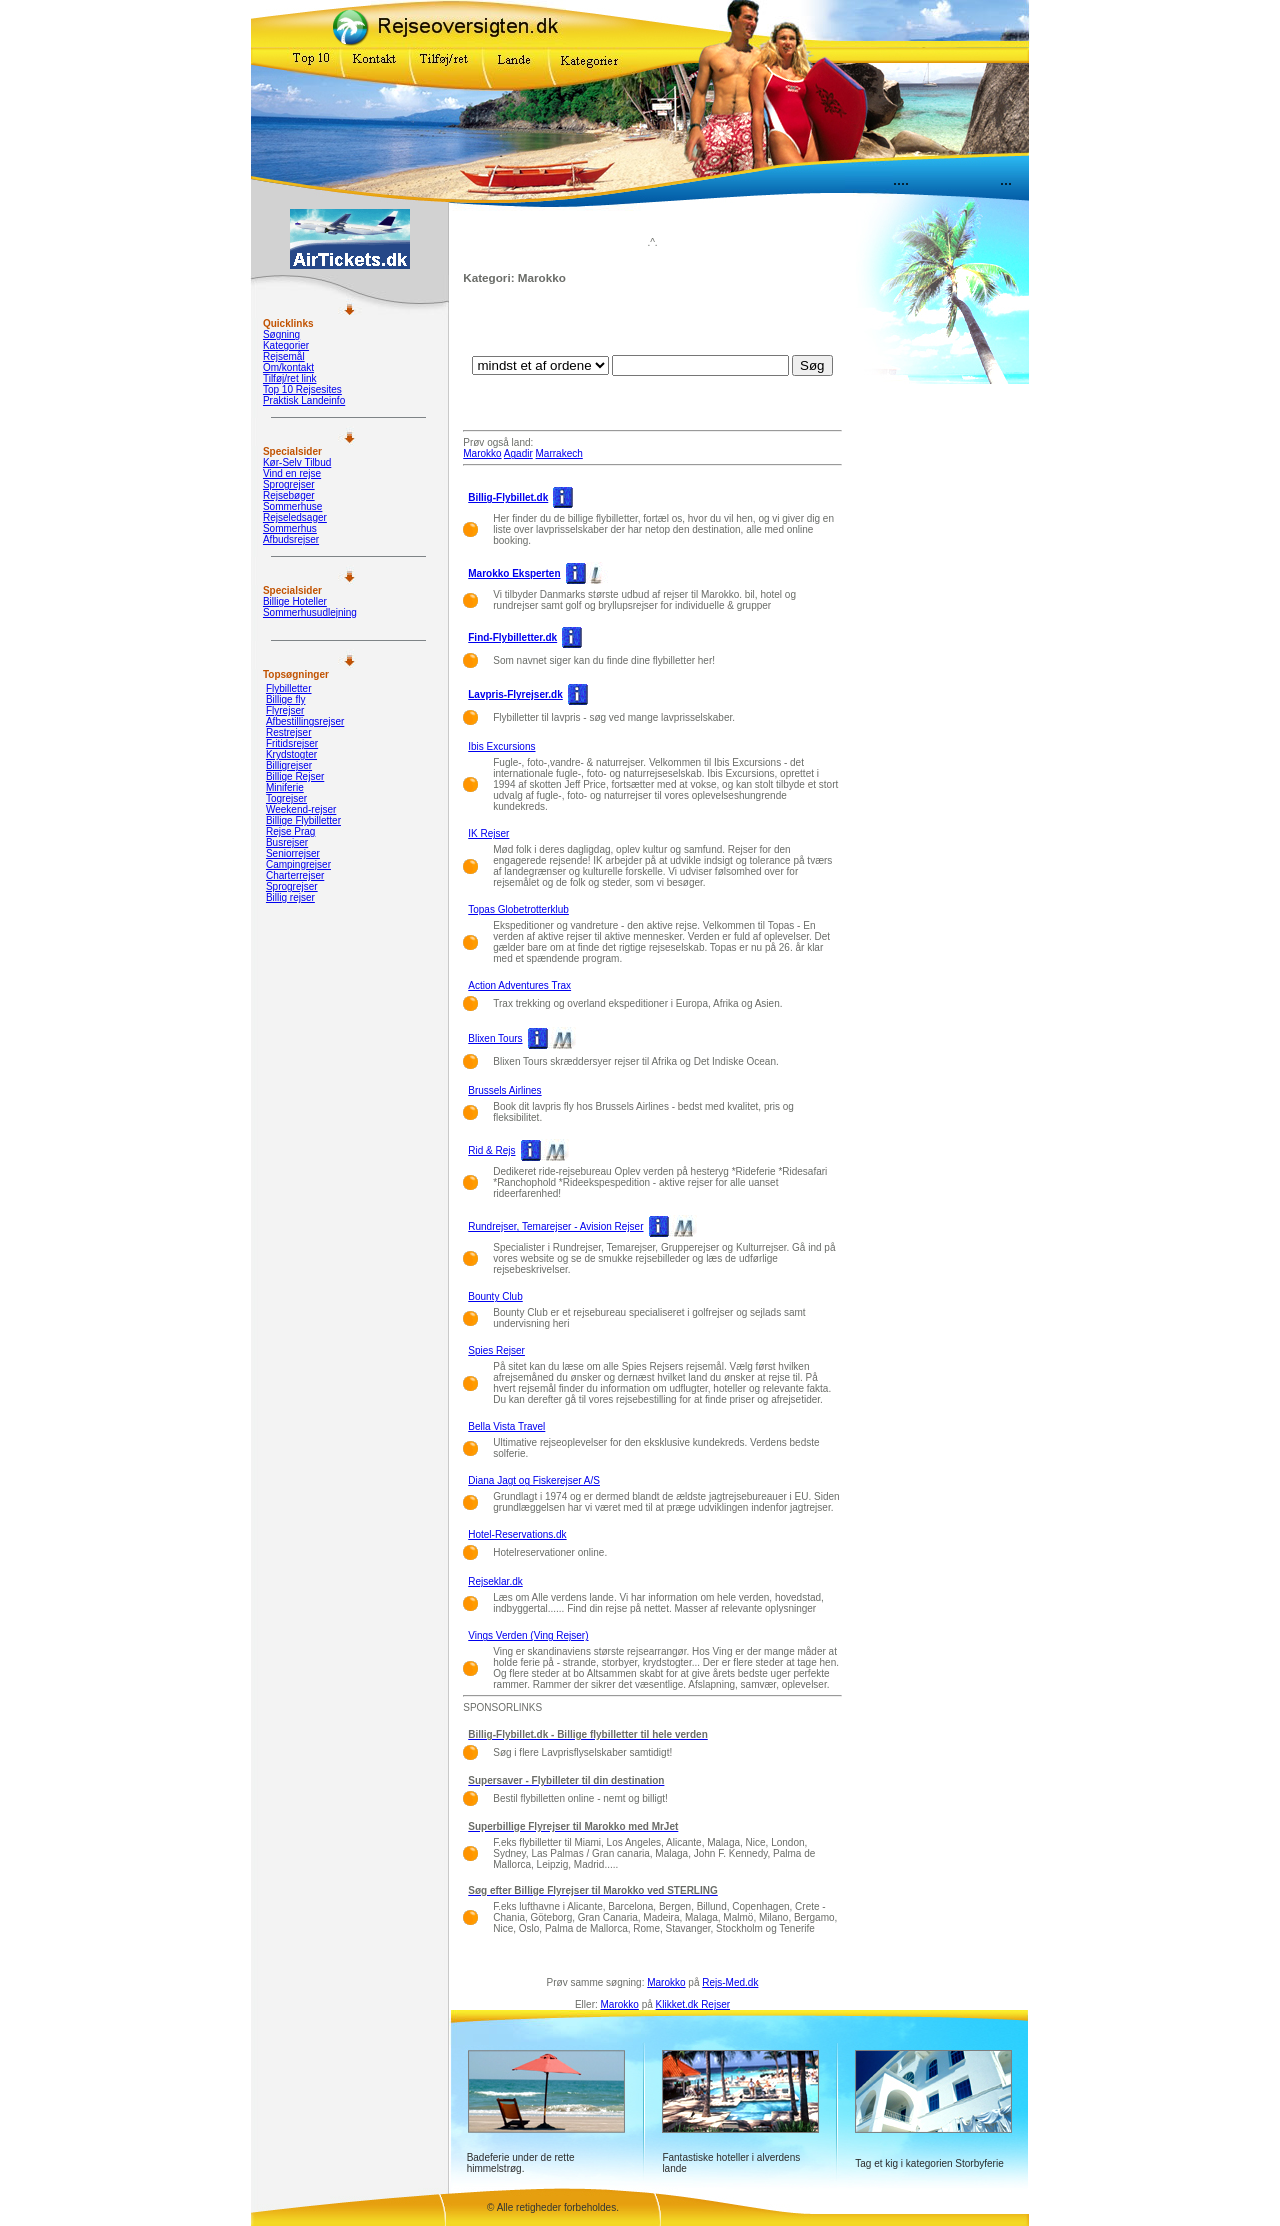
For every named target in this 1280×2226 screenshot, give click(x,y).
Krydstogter (291, 754)
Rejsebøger (289, 495)
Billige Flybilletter (303, 820)
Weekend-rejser (301, 809)
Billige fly (285, 699)
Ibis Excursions (501, 746)
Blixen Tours (495, 1038)
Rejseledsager (295, 517)
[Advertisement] (653, 325)
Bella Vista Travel (506, 1426)
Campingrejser (298, 864)
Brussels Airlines (504, 1090)
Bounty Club (495, 1296)
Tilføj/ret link (290, 378)
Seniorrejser (293, 853)
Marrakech (559, 453)
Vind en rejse (292, 473)
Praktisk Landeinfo (304, 400)
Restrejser (289, 732)
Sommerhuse (292, 506)
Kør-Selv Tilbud (297, 462)
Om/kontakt (288, 367)
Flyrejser (285, 710)
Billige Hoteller (295, 601)
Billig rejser (290, 897)
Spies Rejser (496, 1350)
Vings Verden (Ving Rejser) (528, 1635)
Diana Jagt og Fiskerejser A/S (534, 1480)
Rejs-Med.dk (730, 1982)
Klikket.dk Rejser (693, 2004)
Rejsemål (284, 356)
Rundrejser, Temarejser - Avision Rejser (555, 1226)
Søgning (281, 334)
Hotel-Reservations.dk (517, 1534)
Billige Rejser (295, 776)
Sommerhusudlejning (310, 612)
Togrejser (286, 798)
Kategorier (286, 345)
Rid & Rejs (491, 1150)
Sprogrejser (289, 484)
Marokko (482, 453)
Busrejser (287, 842)
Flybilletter (289, 688)
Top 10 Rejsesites (302, 389)
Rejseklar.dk (495, 1581)
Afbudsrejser (291, 539)
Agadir (518, 453)
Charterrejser (295, 875)
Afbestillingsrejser (305, 721)
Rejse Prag (290, 831)
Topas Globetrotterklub (518, 909)
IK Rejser (488, 833)
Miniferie (285, 787)
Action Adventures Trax (519, 985)
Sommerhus (290, 528)
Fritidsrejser (292, 743)
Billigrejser (289, 765)
